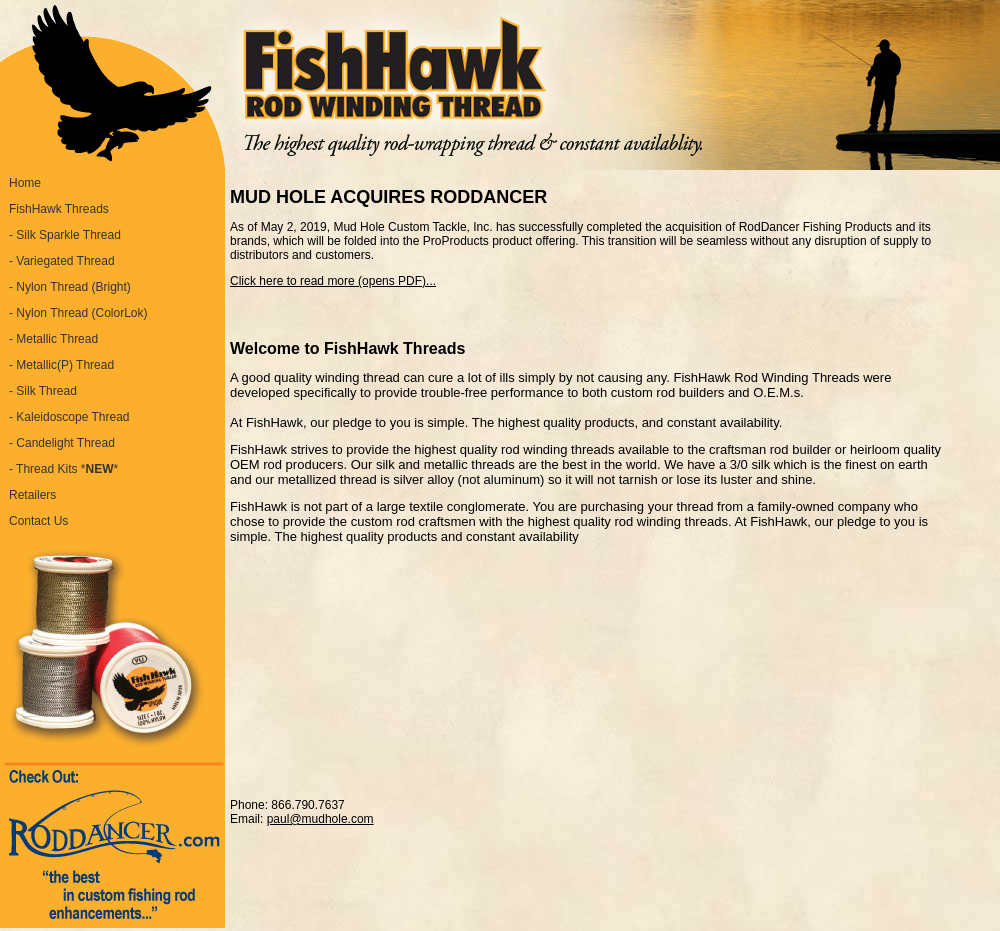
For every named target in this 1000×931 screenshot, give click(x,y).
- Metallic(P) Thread (61, 365)
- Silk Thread (43, 391)
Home (25, 183)
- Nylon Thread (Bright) (70, 287)
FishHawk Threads (59, 209)
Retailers (32, 495)
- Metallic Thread (53, 339)
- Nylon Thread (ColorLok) (78, 313)
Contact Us (38, 521)
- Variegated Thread (62, 261)
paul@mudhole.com (320, 819)
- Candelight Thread (62, 443)
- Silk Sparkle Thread (65, 235)
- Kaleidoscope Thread (69, 417)
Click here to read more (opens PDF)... (333, 281)
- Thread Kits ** (63, 469)
